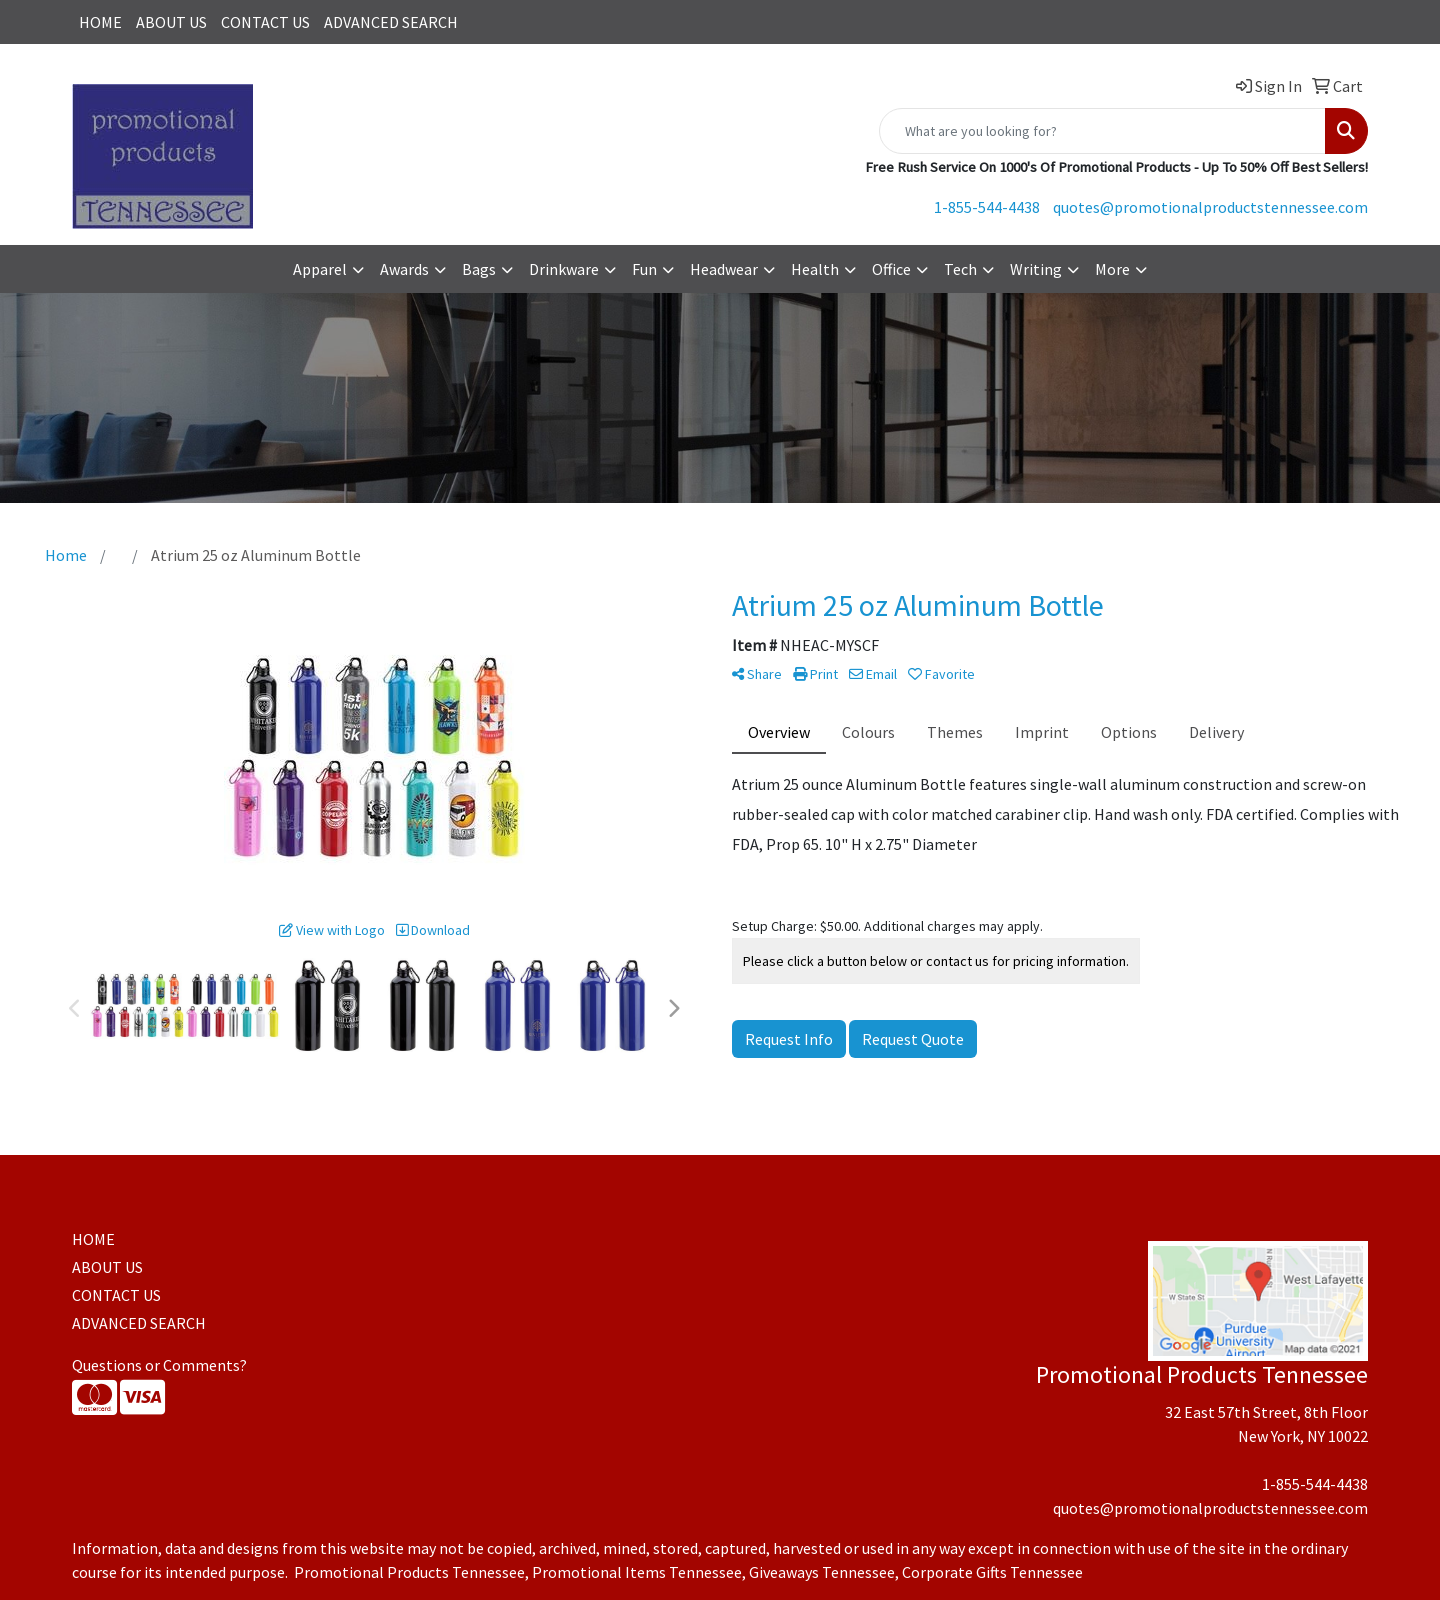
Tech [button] (960, 269)
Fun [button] (644, 269)
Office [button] (891, 269)
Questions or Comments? (159, 1365)
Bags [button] (479, 269)
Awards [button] (404, 269)
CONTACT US (265, 22)
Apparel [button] (320, 269)
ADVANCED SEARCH (391, 22)
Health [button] (815, 269)
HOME (100, 22)
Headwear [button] (724, 269)
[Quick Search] (1102, 131)
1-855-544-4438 (987, 207)
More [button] (1112, 269)
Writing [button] (1036, 269)
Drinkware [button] (564, 269)
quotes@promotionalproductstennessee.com (1210, 207)
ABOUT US (171, 22)
